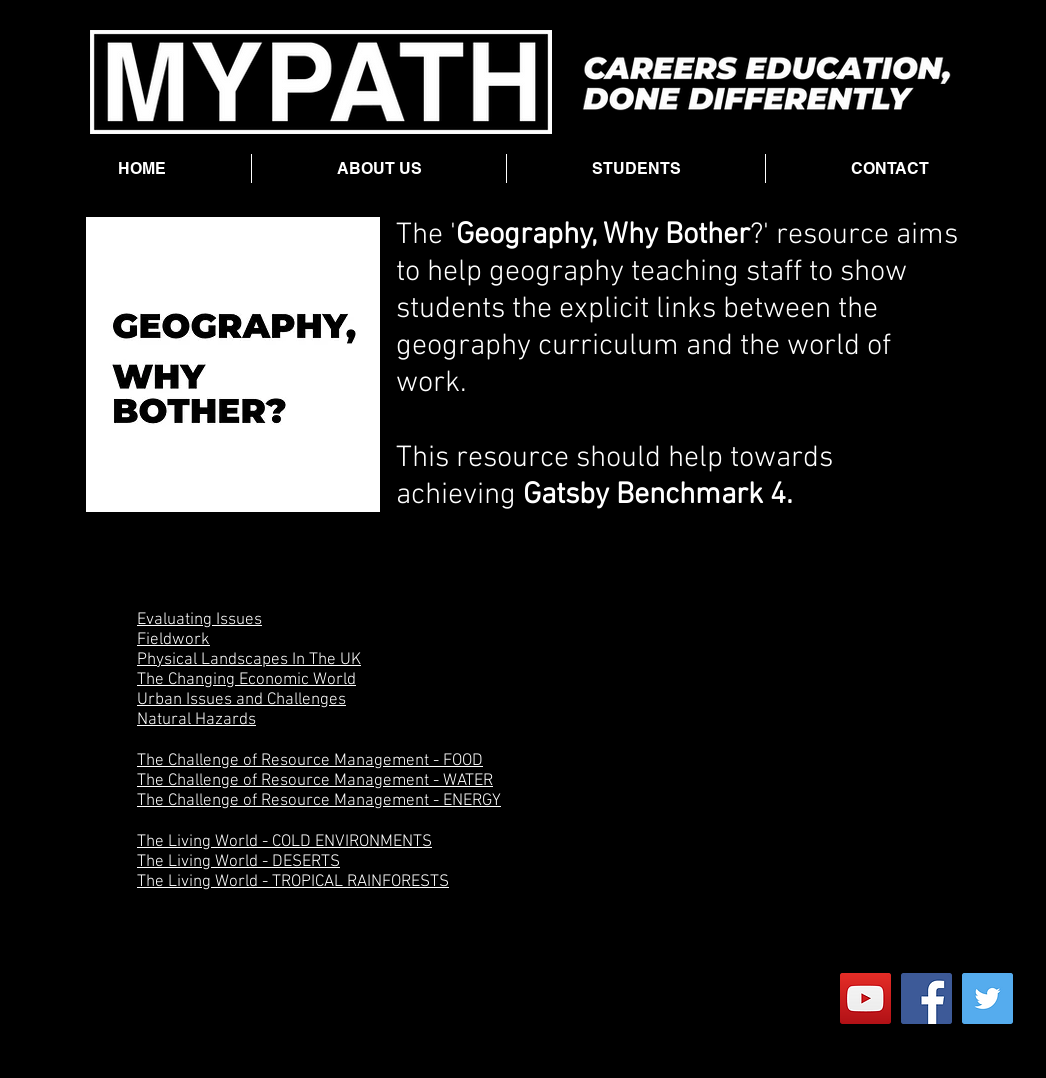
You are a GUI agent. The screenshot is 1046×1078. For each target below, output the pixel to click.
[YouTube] (865, 998)
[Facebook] (926, 998)
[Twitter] (987, 998)
